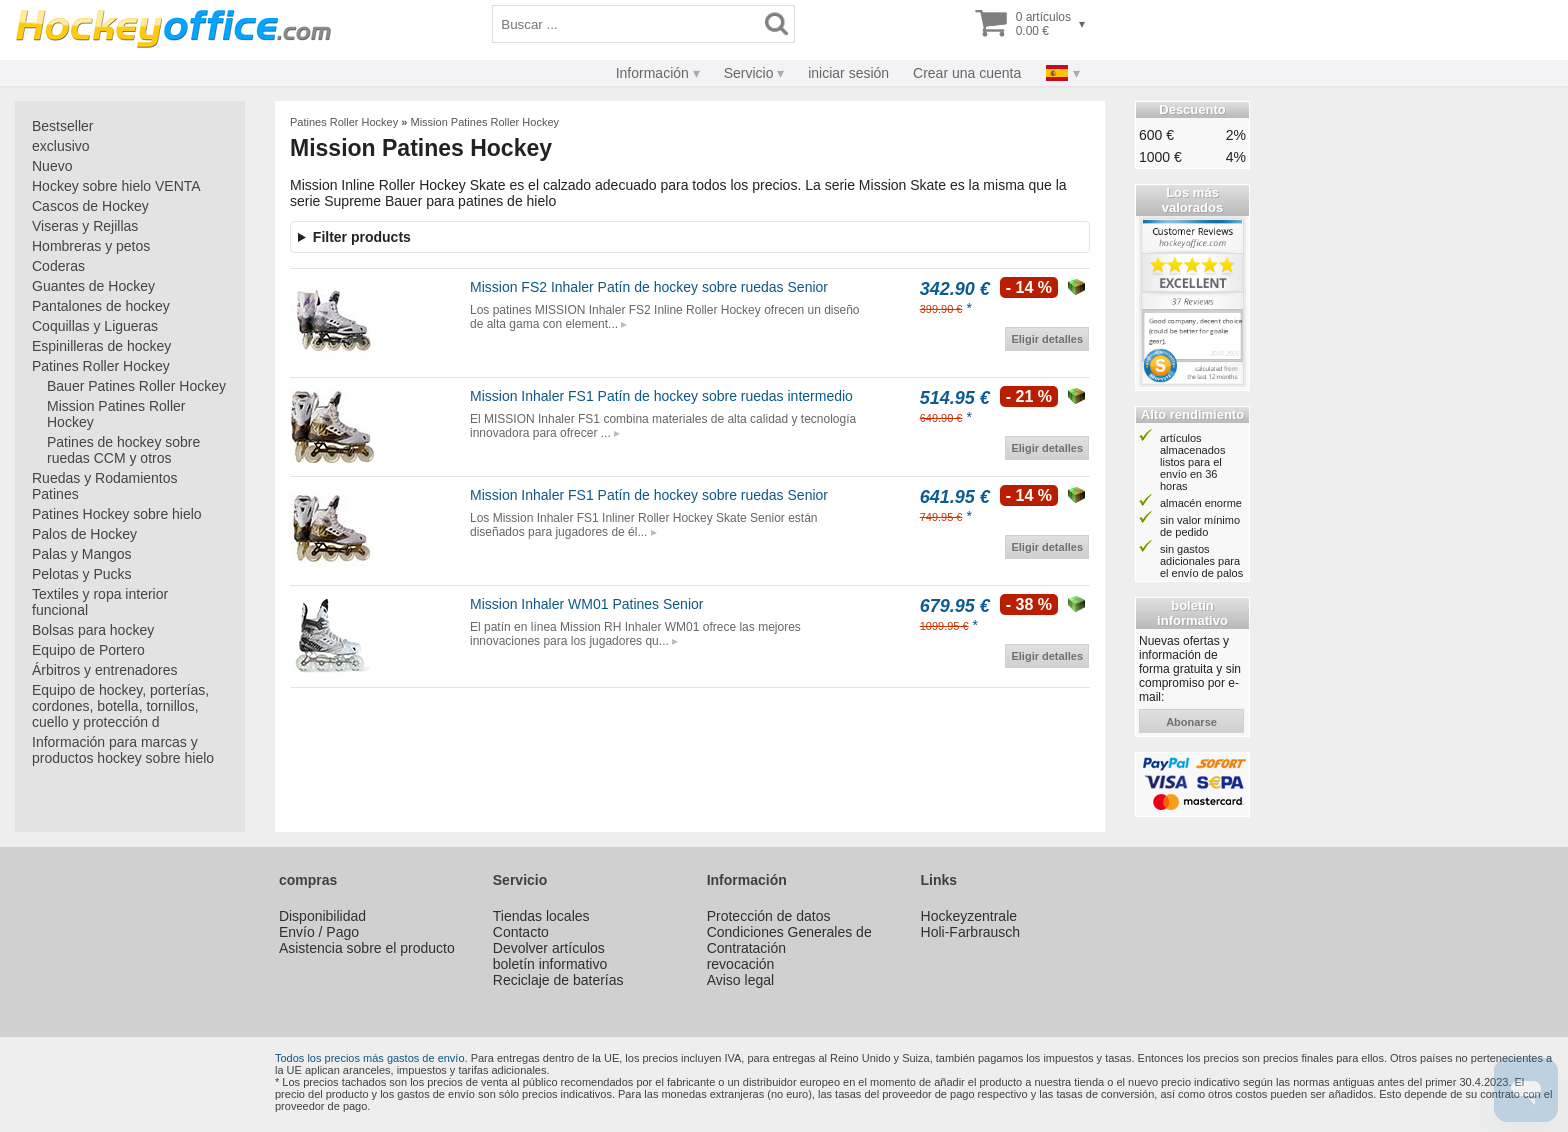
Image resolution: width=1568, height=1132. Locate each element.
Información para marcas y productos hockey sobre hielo (123, 750)
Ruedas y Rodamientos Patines (105, 486)
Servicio (749, 73)
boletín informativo (550, 964)
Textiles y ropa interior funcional (100, 602)
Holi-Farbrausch (971, 932)
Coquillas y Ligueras (95, 326)
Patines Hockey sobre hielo (117, 514)
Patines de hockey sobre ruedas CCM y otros (123, 450)
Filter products (362, 237)
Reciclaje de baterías (558, 980)
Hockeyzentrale (969, 916)
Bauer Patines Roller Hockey (136, 386)
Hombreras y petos (91, 246)
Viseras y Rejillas (85, 226)
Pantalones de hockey (101, 306)
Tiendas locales (541, 916)
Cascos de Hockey (90, 206)
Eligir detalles (1047, 339)
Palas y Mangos (82, 554)
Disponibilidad (322, 916)
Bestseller (62, 126)
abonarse (1191, 722)
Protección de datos (769, 916)
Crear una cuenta (967, 73)
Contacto (521, 932)
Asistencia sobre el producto (367, 948)
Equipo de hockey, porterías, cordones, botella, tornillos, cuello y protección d (120, 706)
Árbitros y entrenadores (105, 670)
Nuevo (52, 166)
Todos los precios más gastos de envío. (371, 1058)
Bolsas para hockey (93, 630)
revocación (741, 964)
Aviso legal (740, 980)
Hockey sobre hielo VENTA (116, 186)
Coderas (58, 266)
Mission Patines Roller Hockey (116, 414)
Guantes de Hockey (93, 286)
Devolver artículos (549, 948)
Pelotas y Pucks (82, 574)
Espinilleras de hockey (101, 346)
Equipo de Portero (88, 650)
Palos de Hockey (84, 534)
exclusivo (61, 146)
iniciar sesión (848, 73)
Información (652, 73)
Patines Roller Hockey (101, 366)
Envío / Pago (319, 932)
